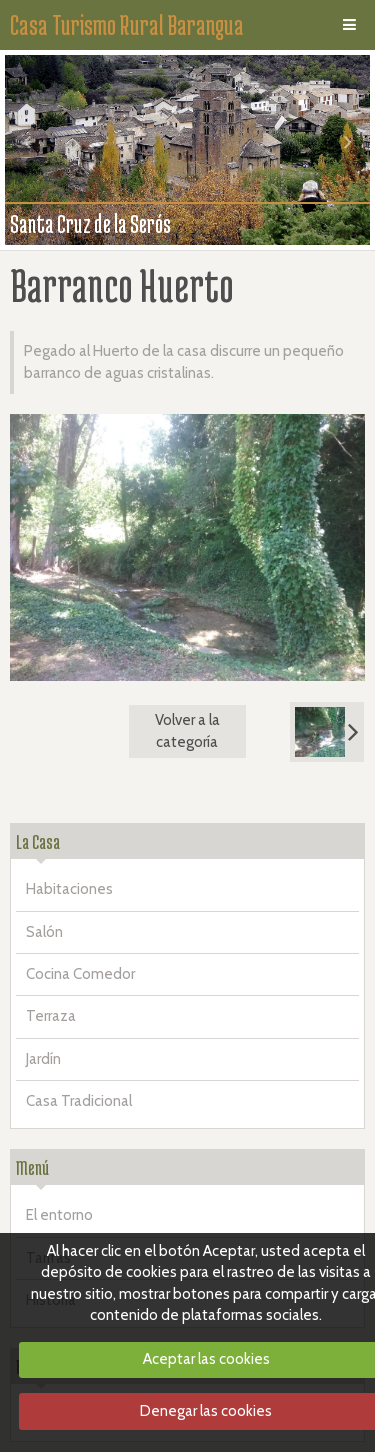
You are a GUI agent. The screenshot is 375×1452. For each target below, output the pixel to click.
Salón (44, 932)
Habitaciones (69, 889)
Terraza (51, 1016)
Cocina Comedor (80, 974)
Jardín (43, 1059)
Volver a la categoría (187, 730)
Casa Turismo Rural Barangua (127, 25)
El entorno (59, 1215)
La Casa (38, 841)
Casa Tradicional (79, 1101)
